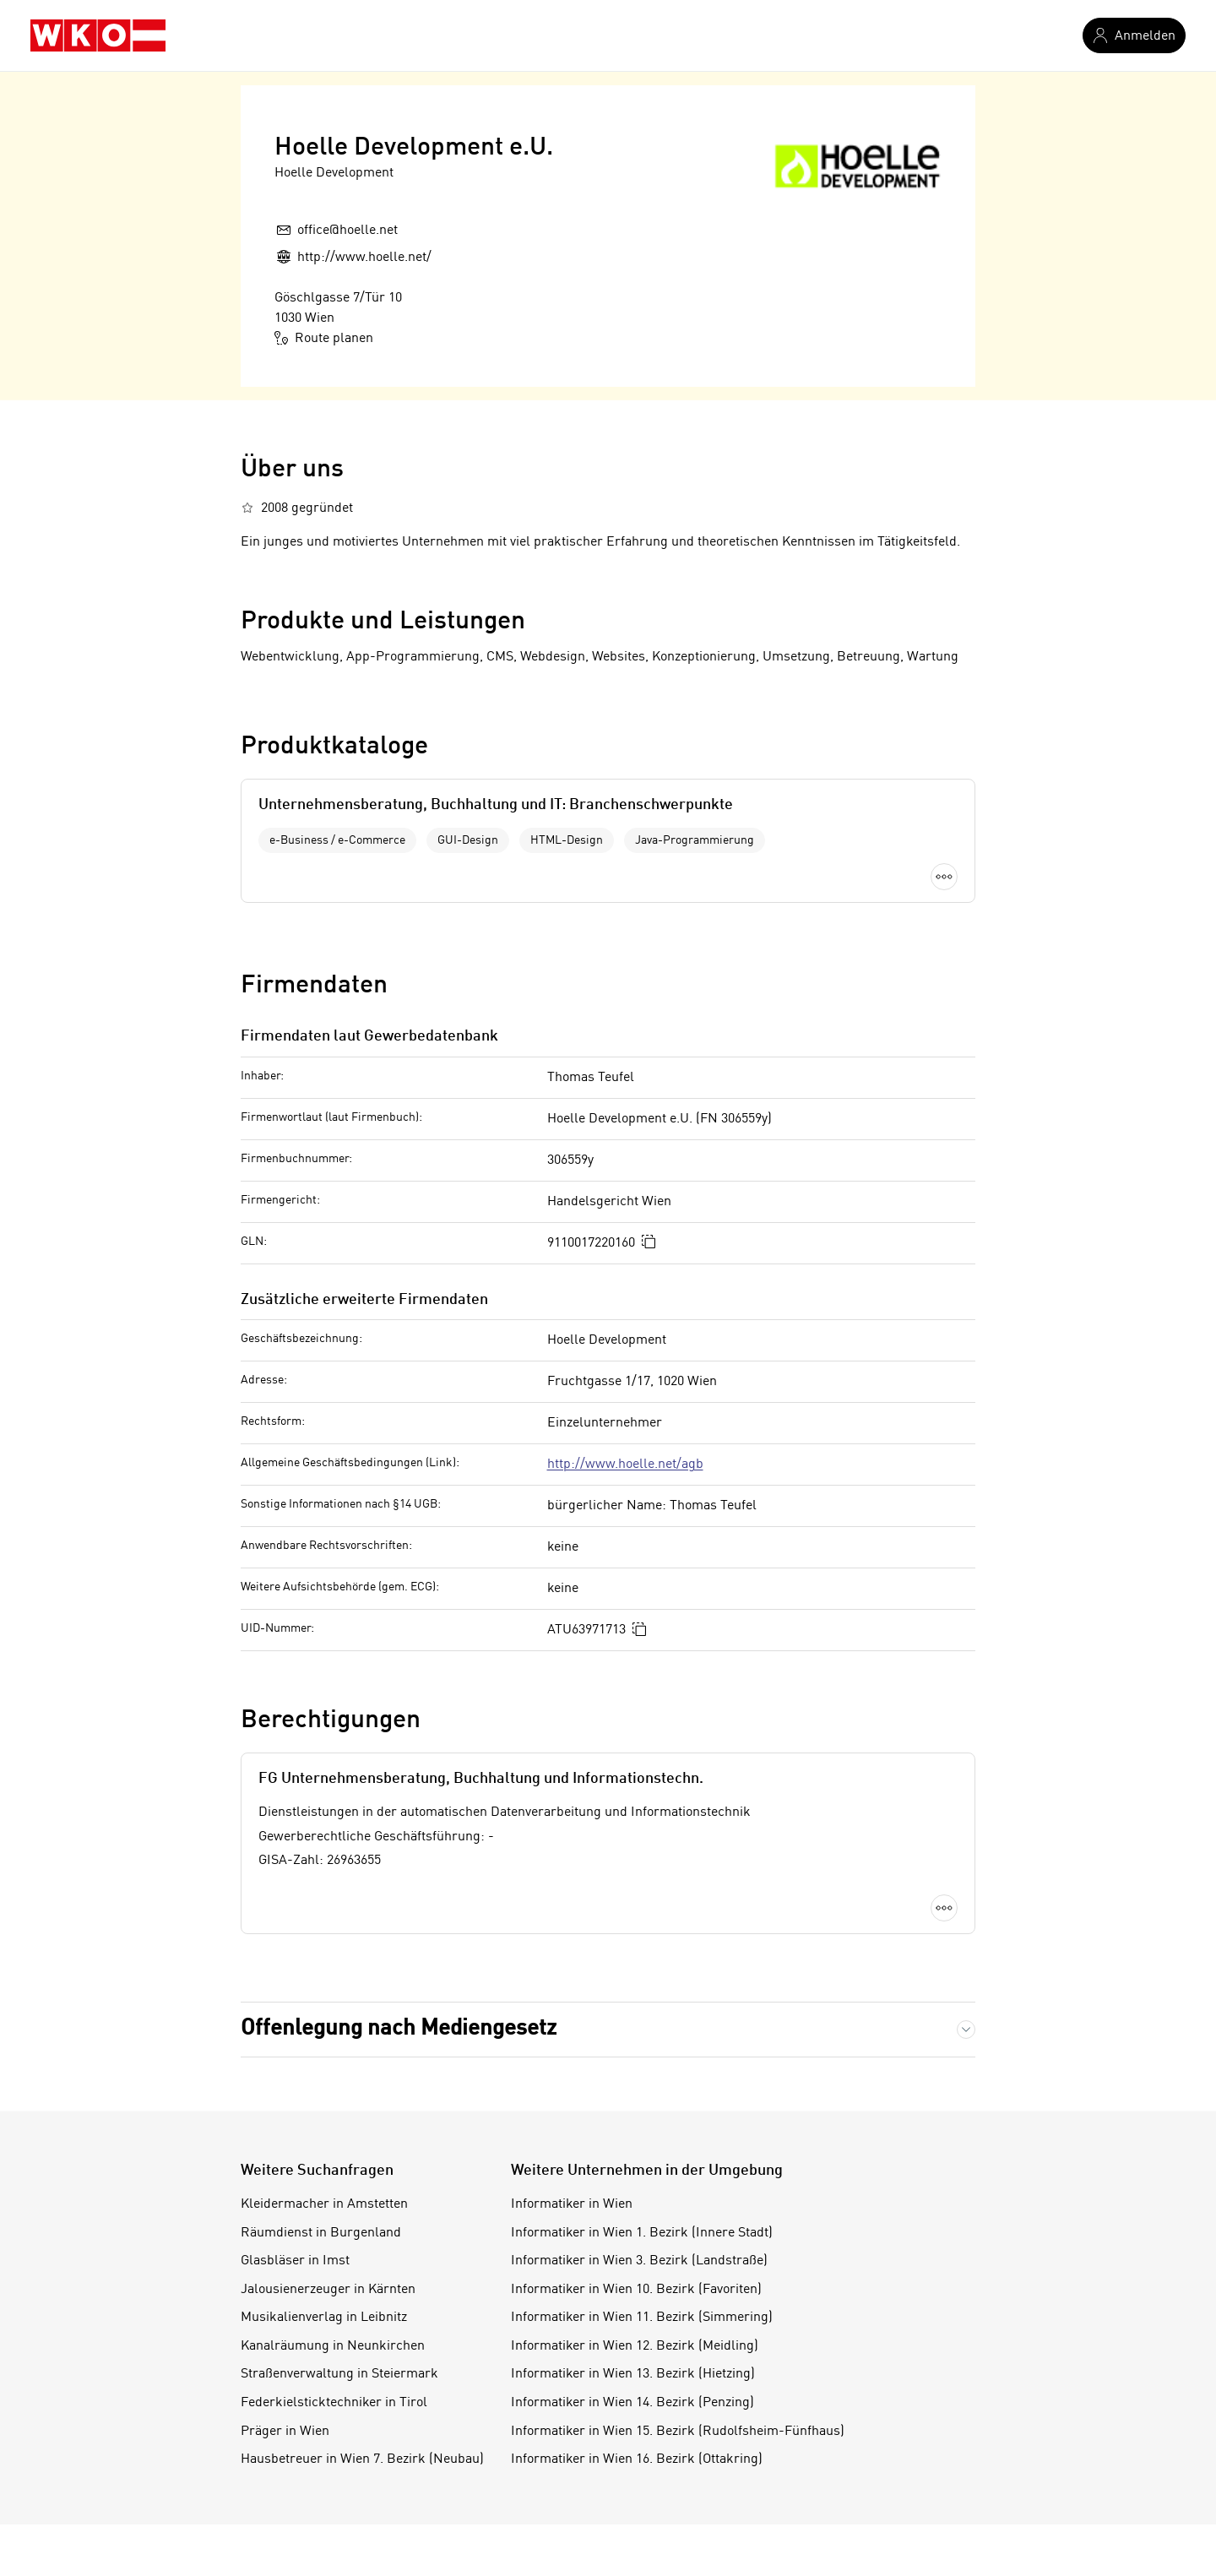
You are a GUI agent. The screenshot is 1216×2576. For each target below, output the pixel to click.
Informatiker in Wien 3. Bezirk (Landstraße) (639, 2261)
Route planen (323, 337)
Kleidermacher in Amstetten (324, 2204)
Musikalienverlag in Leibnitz (324, 2317)
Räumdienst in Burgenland (321, 2233)
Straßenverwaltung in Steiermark (339, 2374)
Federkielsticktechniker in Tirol (334, 2403)
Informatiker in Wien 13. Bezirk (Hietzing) (633, 2374)
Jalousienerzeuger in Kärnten (328, 2289)
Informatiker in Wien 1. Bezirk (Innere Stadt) (642, 2233)
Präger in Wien (285, 2431)
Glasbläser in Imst (295, 2261)
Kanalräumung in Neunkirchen (333, 2346)
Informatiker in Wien (571, 2204)
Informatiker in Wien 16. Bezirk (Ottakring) (637, 2459)
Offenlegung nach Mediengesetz (398, 2029)
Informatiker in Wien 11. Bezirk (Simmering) (642, 2317)
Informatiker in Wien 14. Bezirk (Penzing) (632, 2403)
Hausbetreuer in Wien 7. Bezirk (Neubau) (362, 2459)
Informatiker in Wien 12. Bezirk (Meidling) (634, 2346)
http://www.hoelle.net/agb (625, 1464)
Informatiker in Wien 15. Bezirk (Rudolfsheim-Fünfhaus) (677, 2431)
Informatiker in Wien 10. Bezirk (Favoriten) (636, 2289)
